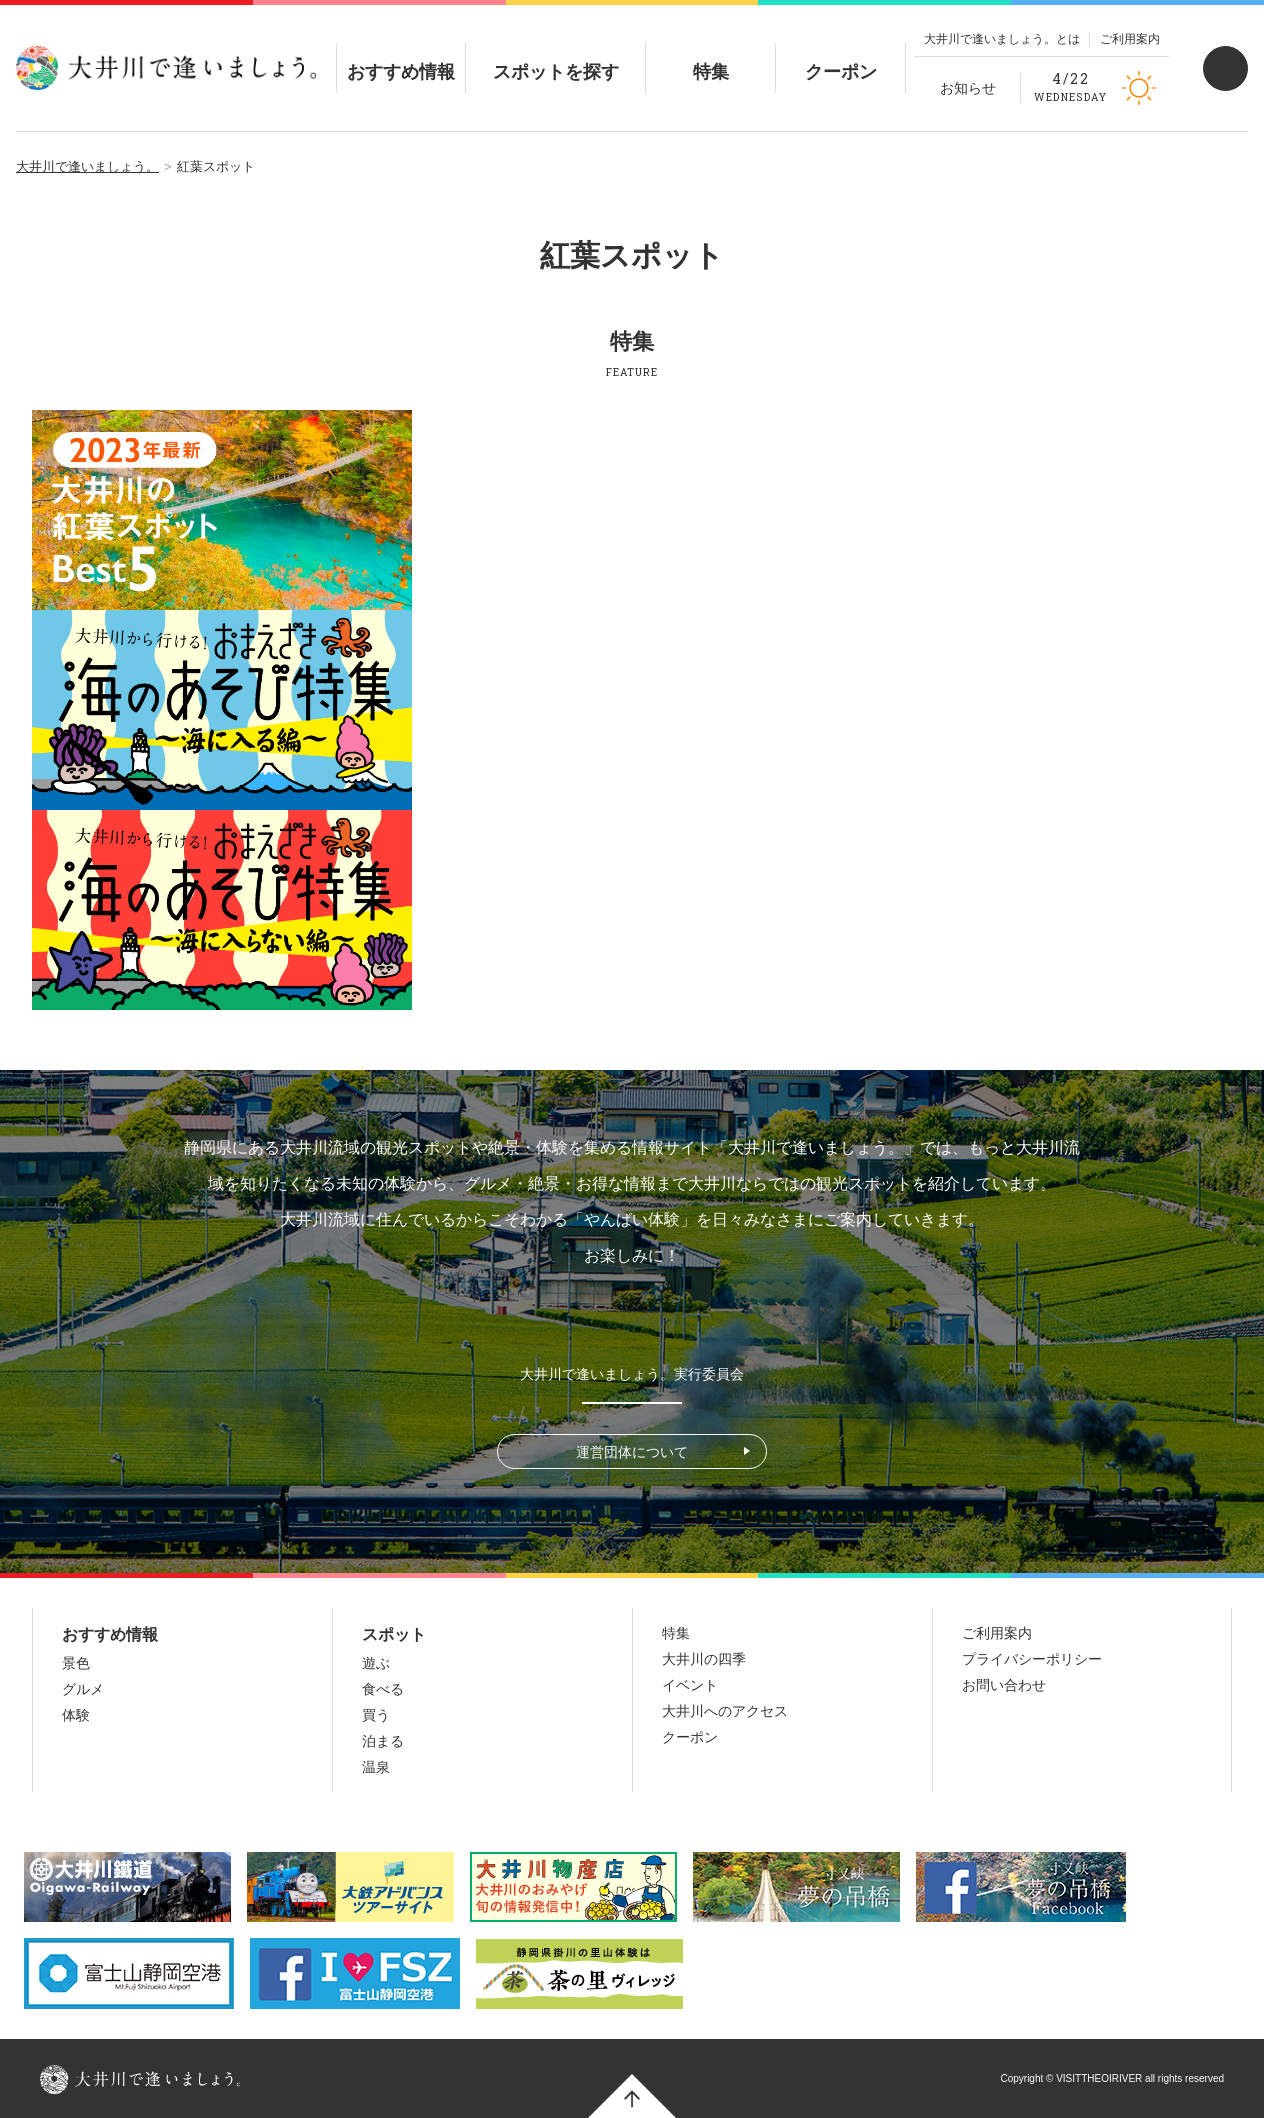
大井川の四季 (704, 1659)
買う (376, 1715)
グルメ (83, 1689)
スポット (394, 1634)
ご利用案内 (1130, 39)
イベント (690, 1685)
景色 (76, 1663)
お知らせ (968, 88)
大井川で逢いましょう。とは (1002, 39)
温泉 (376, 1767)
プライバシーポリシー (1032, 1659)
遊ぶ (376, 1663)
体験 (76, 1715)
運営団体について (632, 1452)
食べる (383, 1689)
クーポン (841, 55)
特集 (711, 55)
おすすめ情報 (401, 55)
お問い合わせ (1004, 1685)
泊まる (383, 1741)
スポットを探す (556, 55)
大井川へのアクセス (725, 1711)
